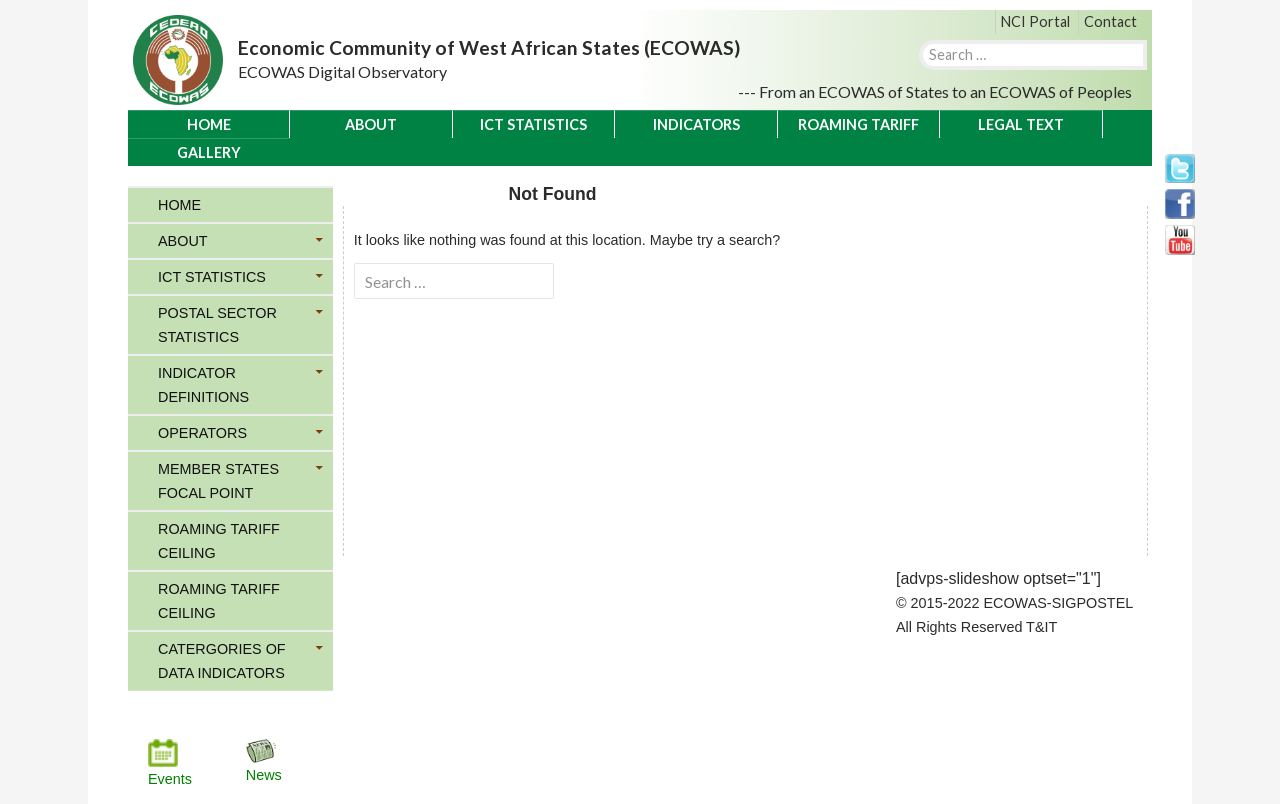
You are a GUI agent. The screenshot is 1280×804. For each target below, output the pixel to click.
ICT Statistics (533, 124)
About (371, 124)
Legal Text (1021, 124)
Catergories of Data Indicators (222, 661)
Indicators (696, 124)
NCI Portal (1035, 21)
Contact (1110, 21)
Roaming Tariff (858, 124)
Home (209, 124)
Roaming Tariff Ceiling (219, 541)
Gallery (209, 152)
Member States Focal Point (218, 481)
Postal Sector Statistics (217, 325)
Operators (202, 433)
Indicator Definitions (203, 385)
